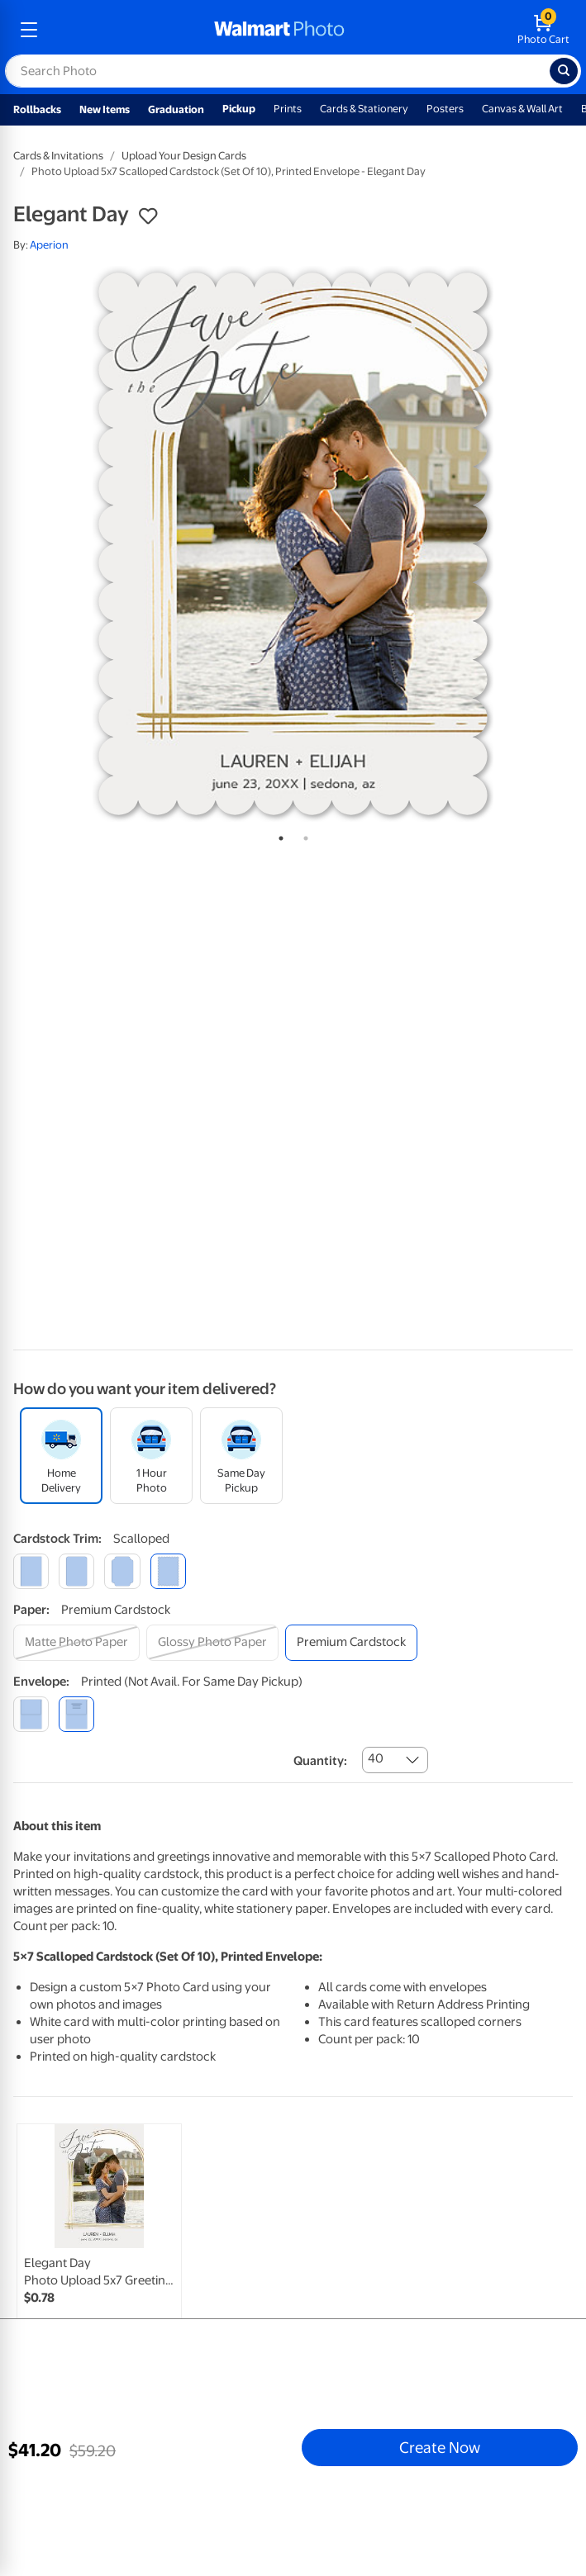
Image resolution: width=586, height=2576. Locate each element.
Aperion (49, 245)
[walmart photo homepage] (279, 29)
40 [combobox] (376, 1758)
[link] (99, 2243)
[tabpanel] (293, 544)
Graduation (176, 109)
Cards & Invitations (58, 155)
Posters (445, 108)
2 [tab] (302, 835)
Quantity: (320, 1760)
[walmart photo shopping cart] (543, 29)
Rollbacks (37, 109)
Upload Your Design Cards (183, 155)
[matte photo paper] (76, 1642)
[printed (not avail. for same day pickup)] (76, 1714)
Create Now (439, 2447)
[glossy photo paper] (212, 1642)
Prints (288, 108)
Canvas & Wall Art (522, 108)
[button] (148, 216)
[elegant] (122, 1571)
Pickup (238, 108)
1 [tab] (277, 835)
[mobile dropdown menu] (29, 29)
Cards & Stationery (364, 108)
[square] (31, 1571)
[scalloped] (168, 1571)
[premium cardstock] (351, 1642)
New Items (104, 109)
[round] (76, 1571)
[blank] (31, 1714)
